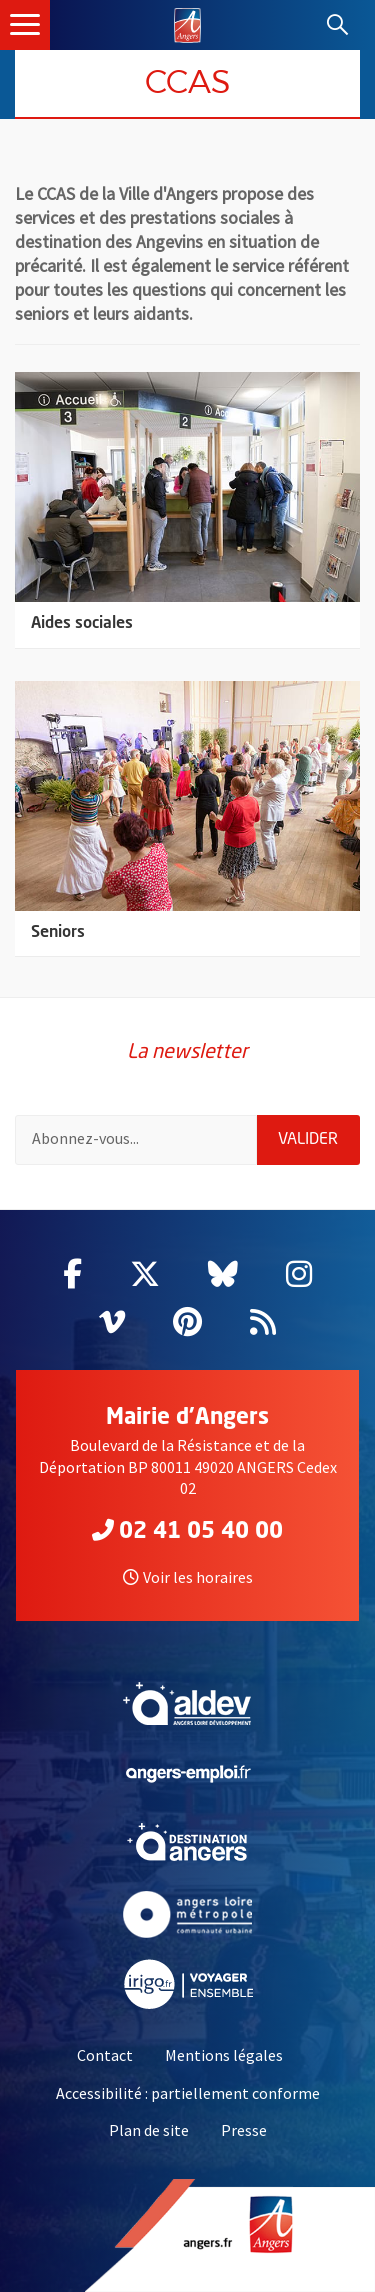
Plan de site (149, 2130)
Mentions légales (224, 2055)
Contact (105, 2055)
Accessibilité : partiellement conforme (188, 2093)
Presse (244, 2130)
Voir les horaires (188, 1577)
